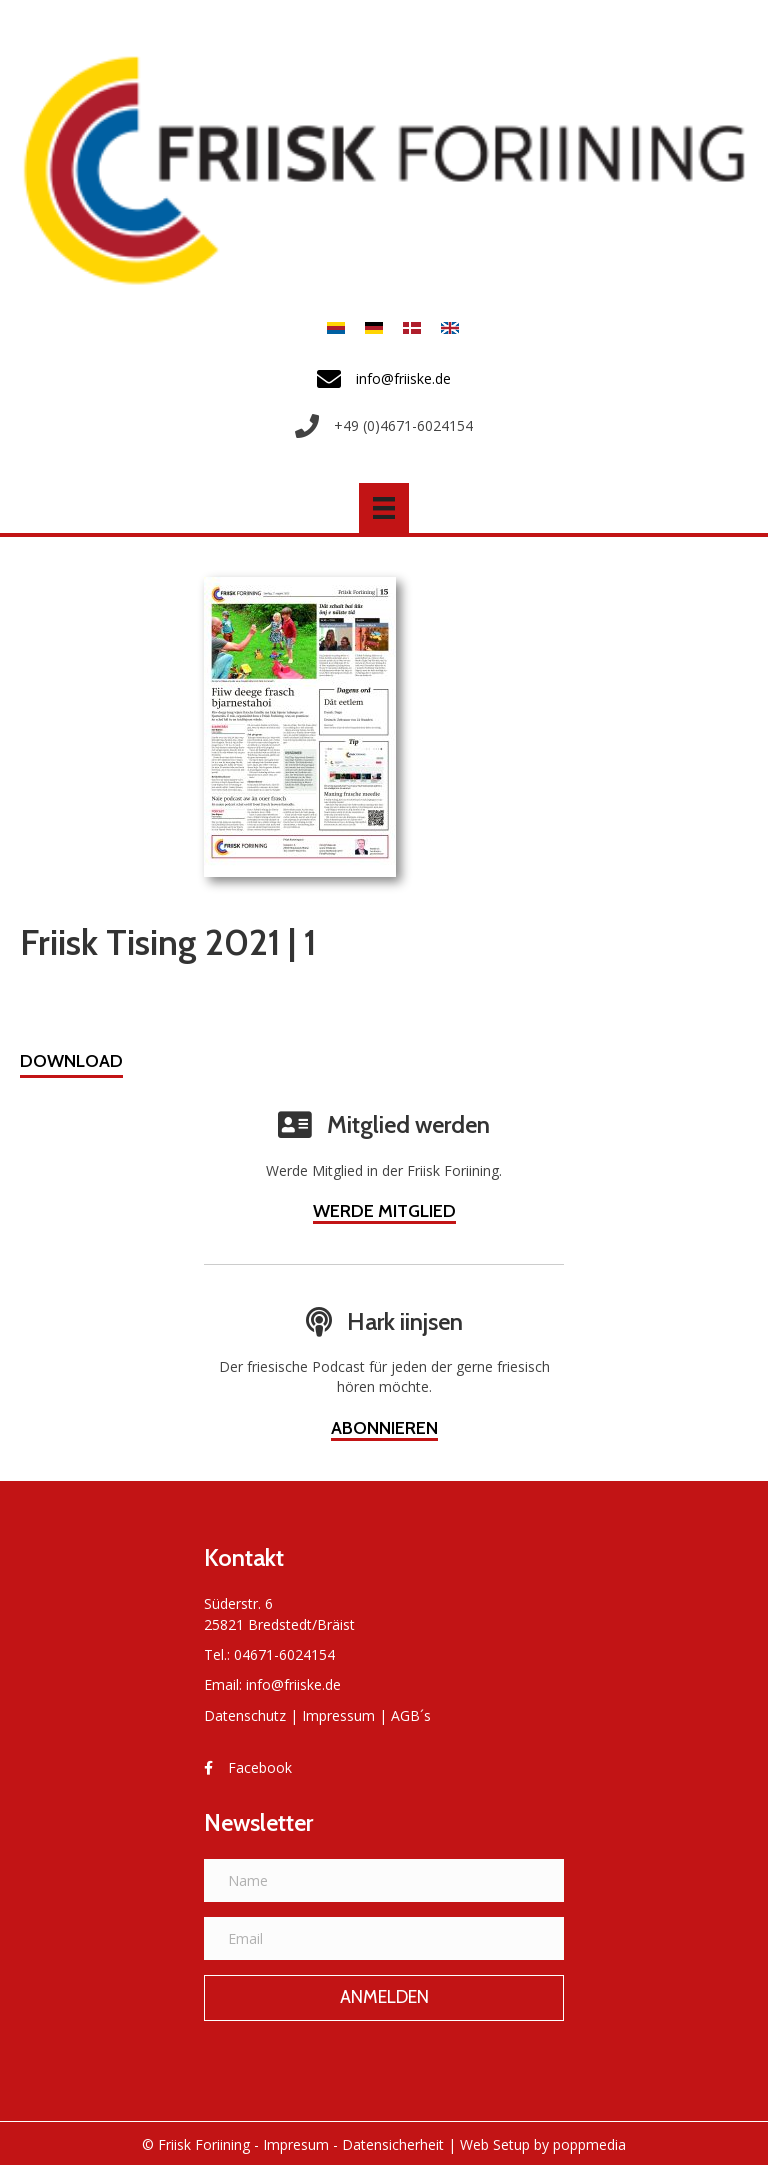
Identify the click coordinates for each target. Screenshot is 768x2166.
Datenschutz (245, 1715)
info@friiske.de (293, 1684)
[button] (71, 1063)
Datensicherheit (393, 2144)
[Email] (384, 1938)
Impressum (338, 1715)
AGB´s (411, 1715)
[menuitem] (336, 327)
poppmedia (589, 2144)
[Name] (384, 1880)
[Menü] (384, 508)
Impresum (296, 2144)
